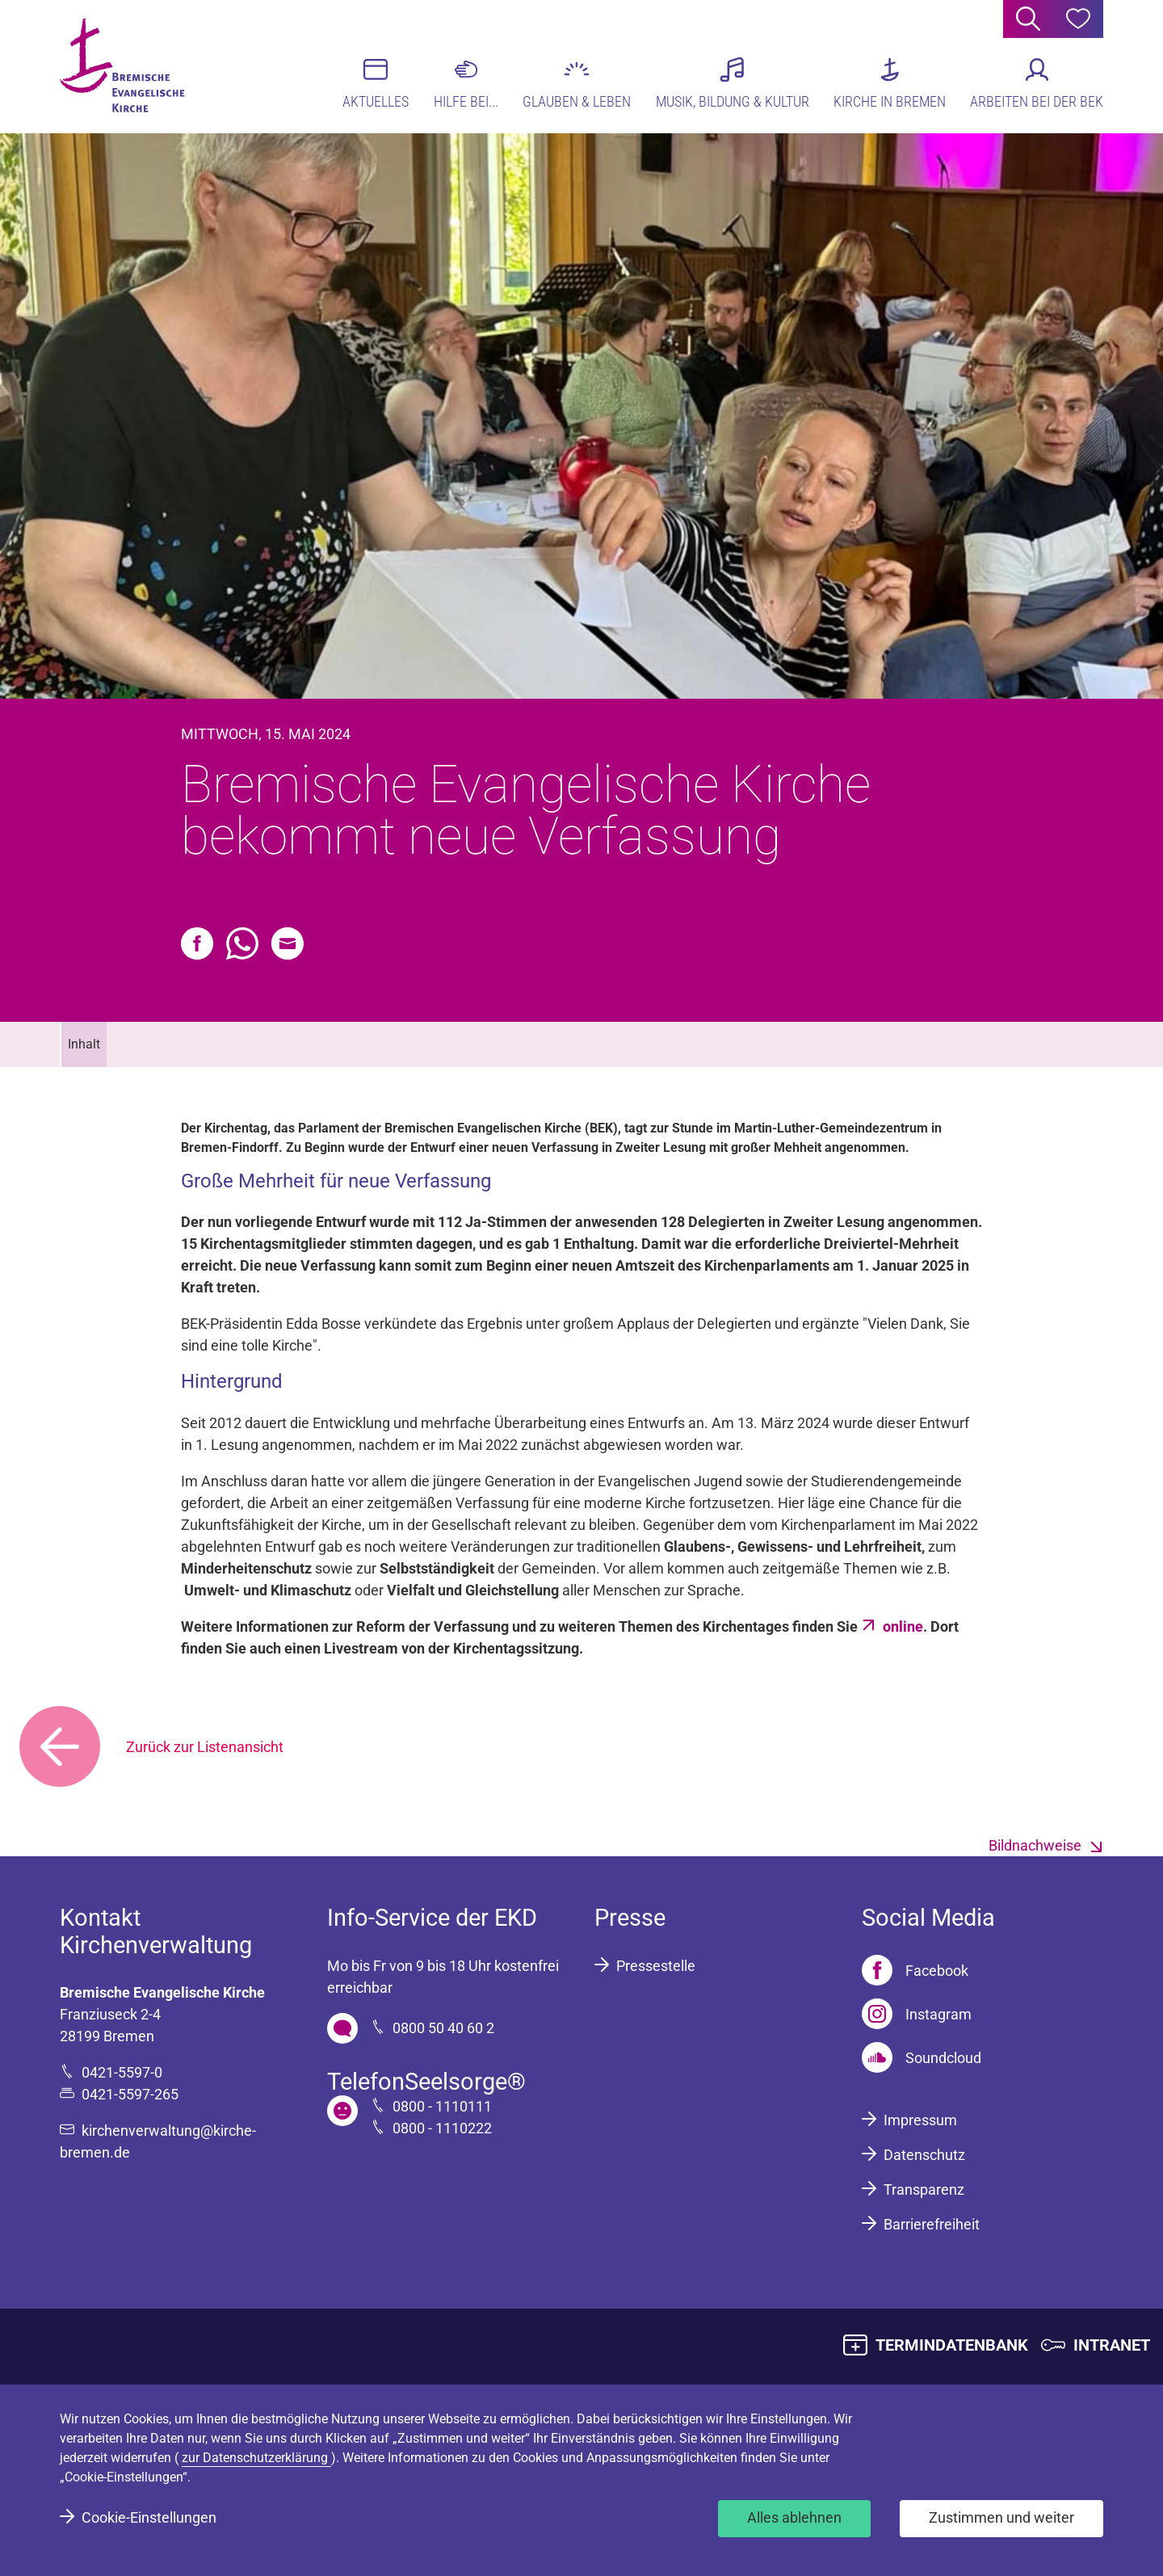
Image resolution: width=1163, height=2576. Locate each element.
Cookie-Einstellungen (149, 2517)
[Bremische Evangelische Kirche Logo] (122, 65)
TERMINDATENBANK (951, 2345)
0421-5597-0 (122, 2072)
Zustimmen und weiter (1001, 2517)
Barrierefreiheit (932, 2224)
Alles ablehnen (794, 2517)
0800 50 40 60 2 (443, 2027)
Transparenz (924, 2189)
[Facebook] (915, 1970)
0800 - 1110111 (442, 2106)
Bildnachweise (1035, 1845)
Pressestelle (655, 1965)
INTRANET (1111, 2345)
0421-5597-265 (130, 2094)
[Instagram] (917, 2013)
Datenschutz (924, 2154)
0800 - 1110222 (442, 2128)
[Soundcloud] (921, 2057)
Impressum (920, 2120)
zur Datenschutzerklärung (256, 2457)
